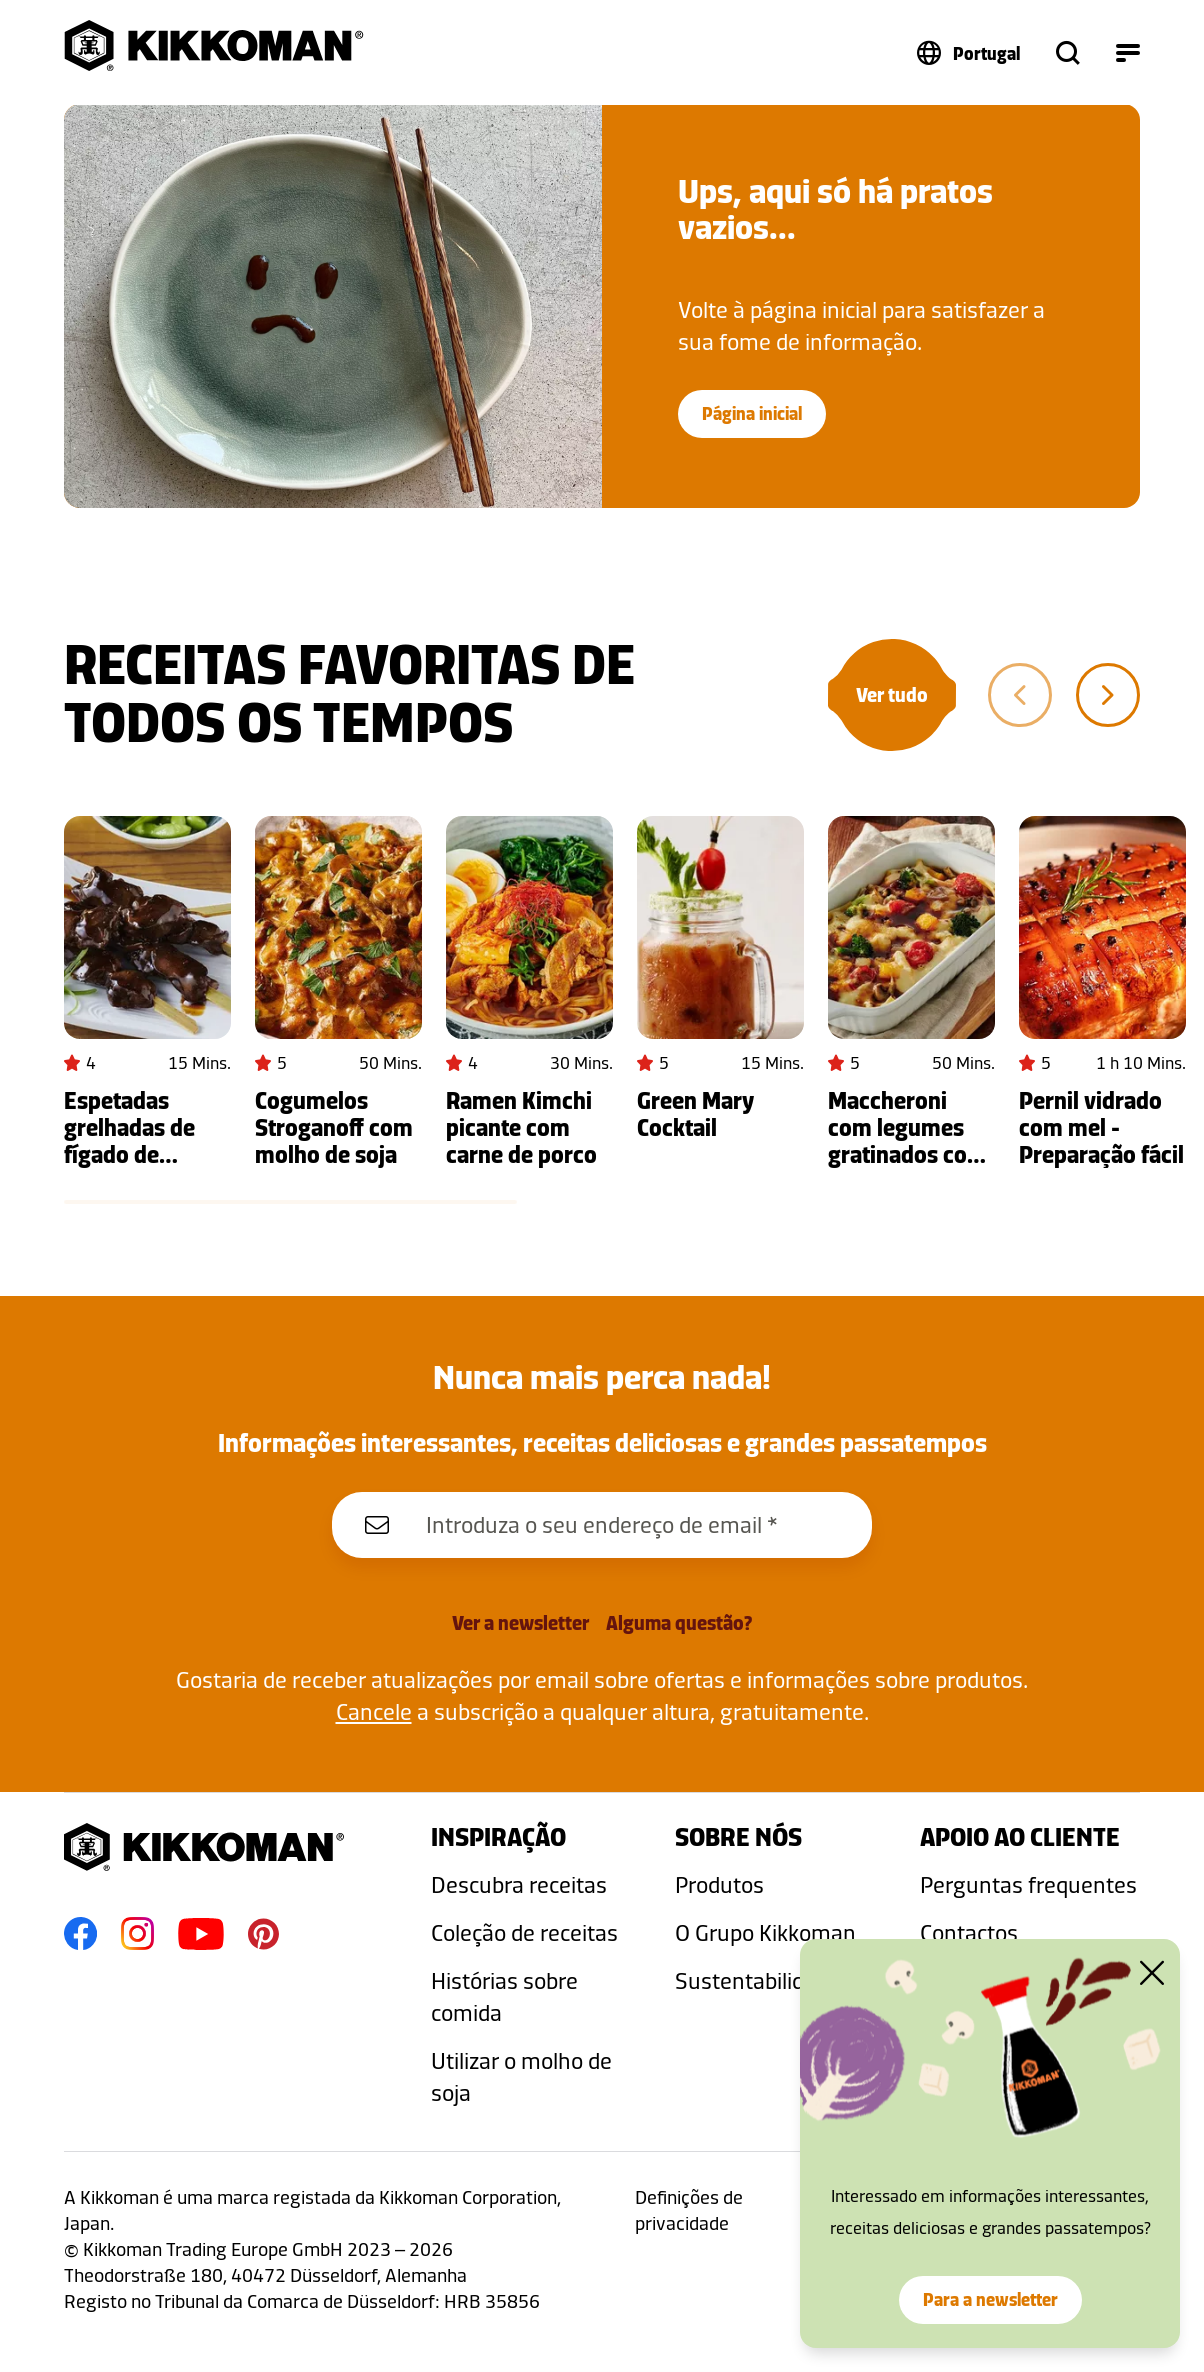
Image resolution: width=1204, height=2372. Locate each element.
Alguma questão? (679, 1623)
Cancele (374, 1711)
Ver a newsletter (520, 1623)
